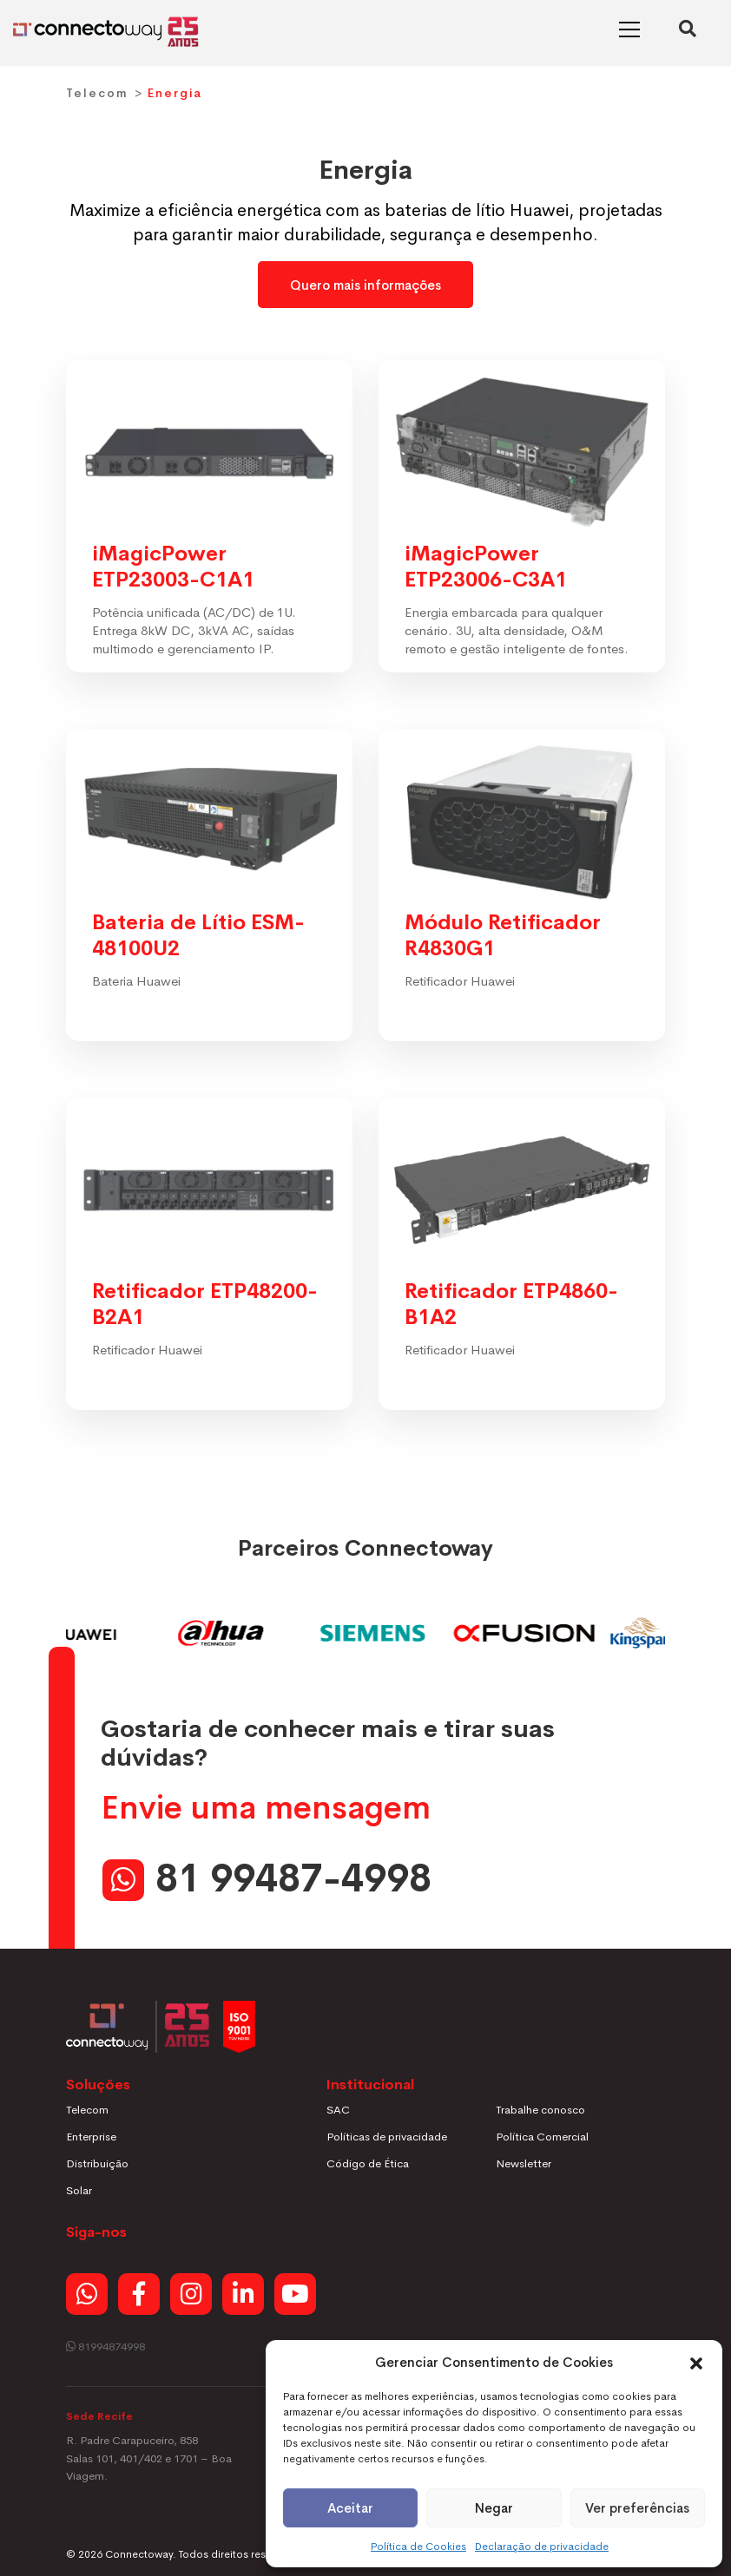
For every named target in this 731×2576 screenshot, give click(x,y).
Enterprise (91, 2136)
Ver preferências (637, 2508)
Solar (79, 2190)
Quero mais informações (365, 285)
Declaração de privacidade (542, 2546)
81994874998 (105, 2346)
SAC (338, 2109)
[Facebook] (139, 2294)
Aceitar (350, 2508)
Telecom (97, 93)
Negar (494, 2508)
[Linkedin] (243, 2294)
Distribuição (97, 2163)
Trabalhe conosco (540, 2109)
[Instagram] (191, 2294)
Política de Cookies (418, 2546)
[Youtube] (295, 2294)
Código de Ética (367, 2163)
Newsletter (523, 2163)
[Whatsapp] (87, 2294)
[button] (696, 2362)
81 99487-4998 (293, 1879)
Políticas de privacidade (386, 2136)
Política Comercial (542, 2136)
